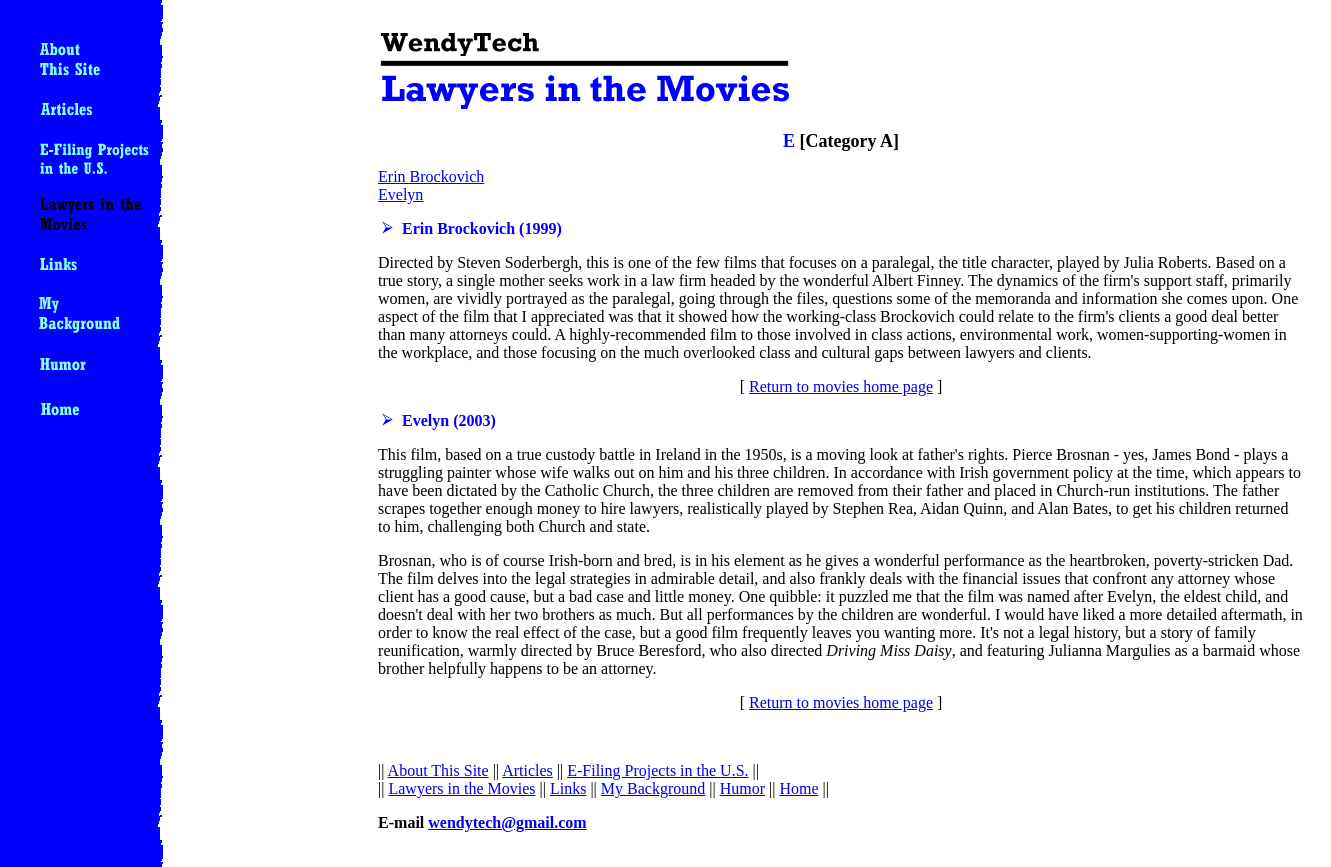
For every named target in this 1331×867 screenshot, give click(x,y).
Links (568, 788)
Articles (527, 770)
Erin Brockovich (431, 176)
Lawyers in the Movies (461, 788)
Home (798, 788)
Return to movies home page (841, 386)
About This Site (438, 770)
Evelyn (400, 194)
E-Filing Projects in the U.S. (657, 770)
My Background (653, 788)
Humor (742, 788)
